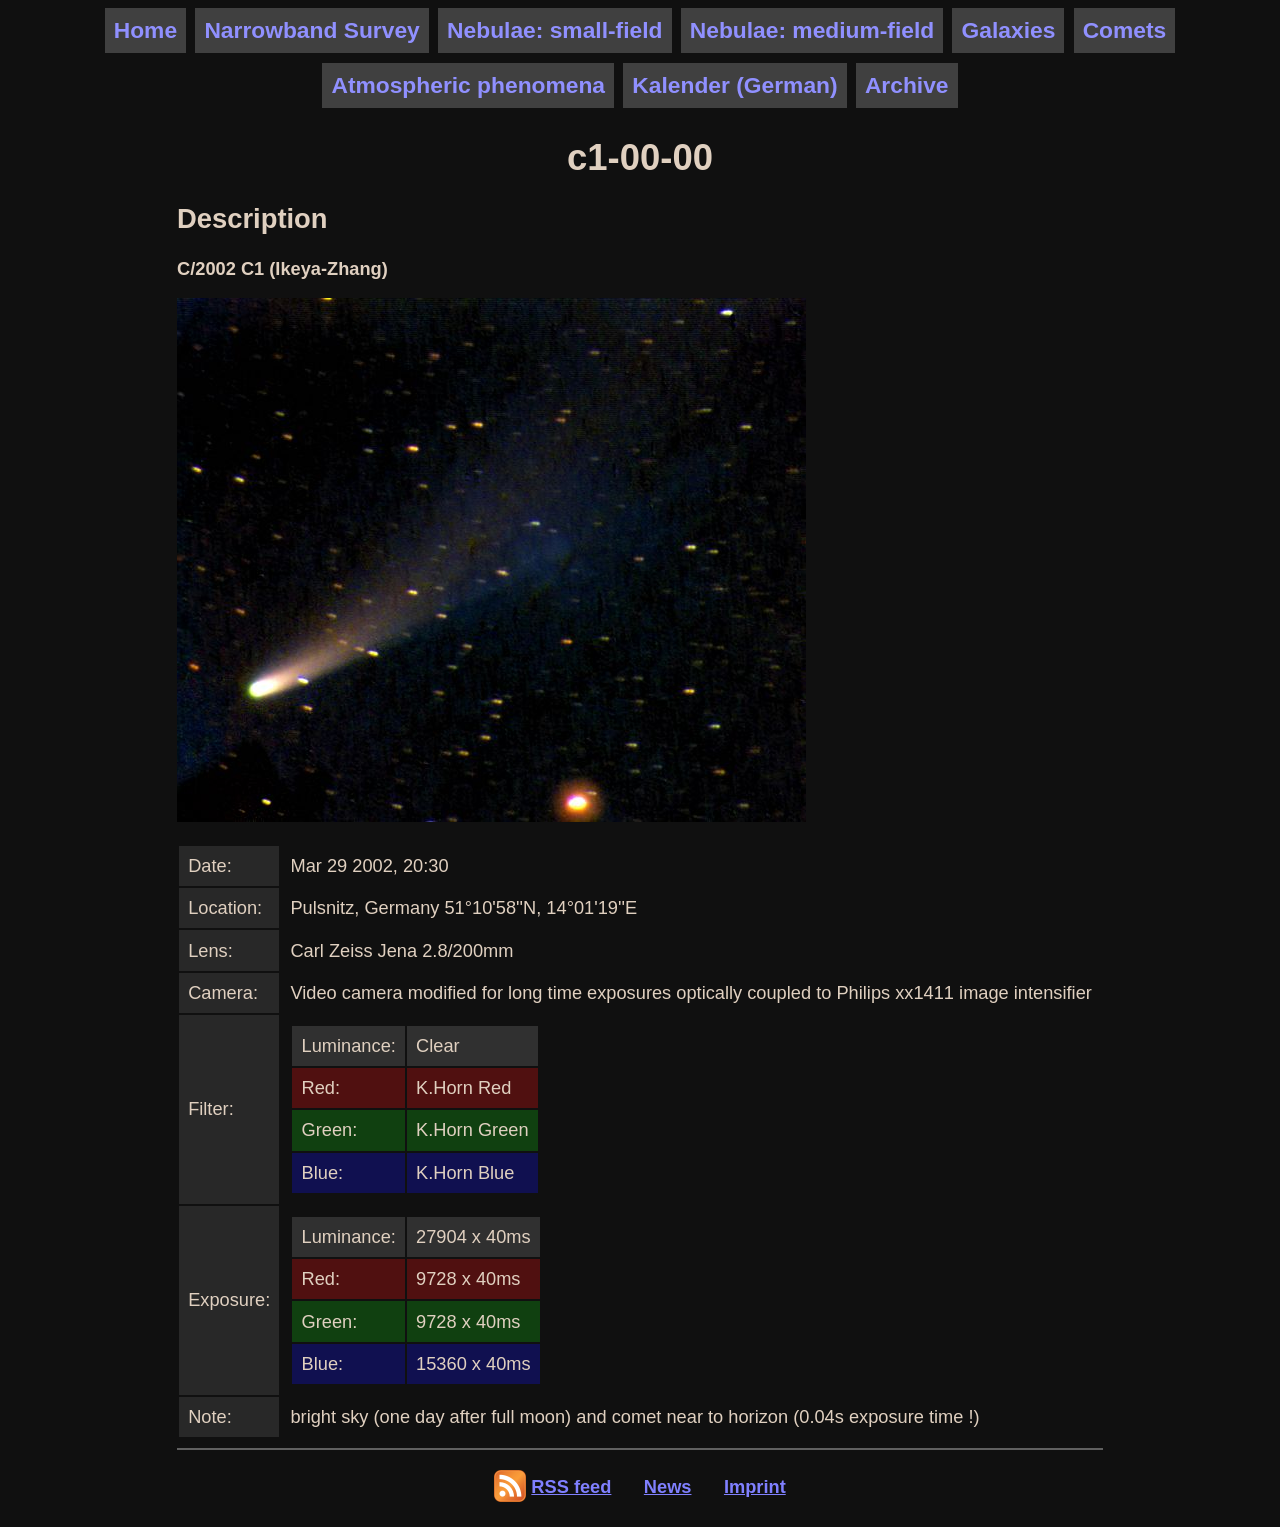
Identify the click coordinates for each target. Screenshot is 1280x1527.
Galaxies (1009, 30)
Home (145, 30)
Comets (1125, 30)
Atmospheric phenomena (468, 85)
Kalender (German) (734, 85)
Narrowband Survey (311, 30)
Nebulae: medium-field (812, 30)
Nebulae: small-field (554, 30)
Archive (907, 85)
